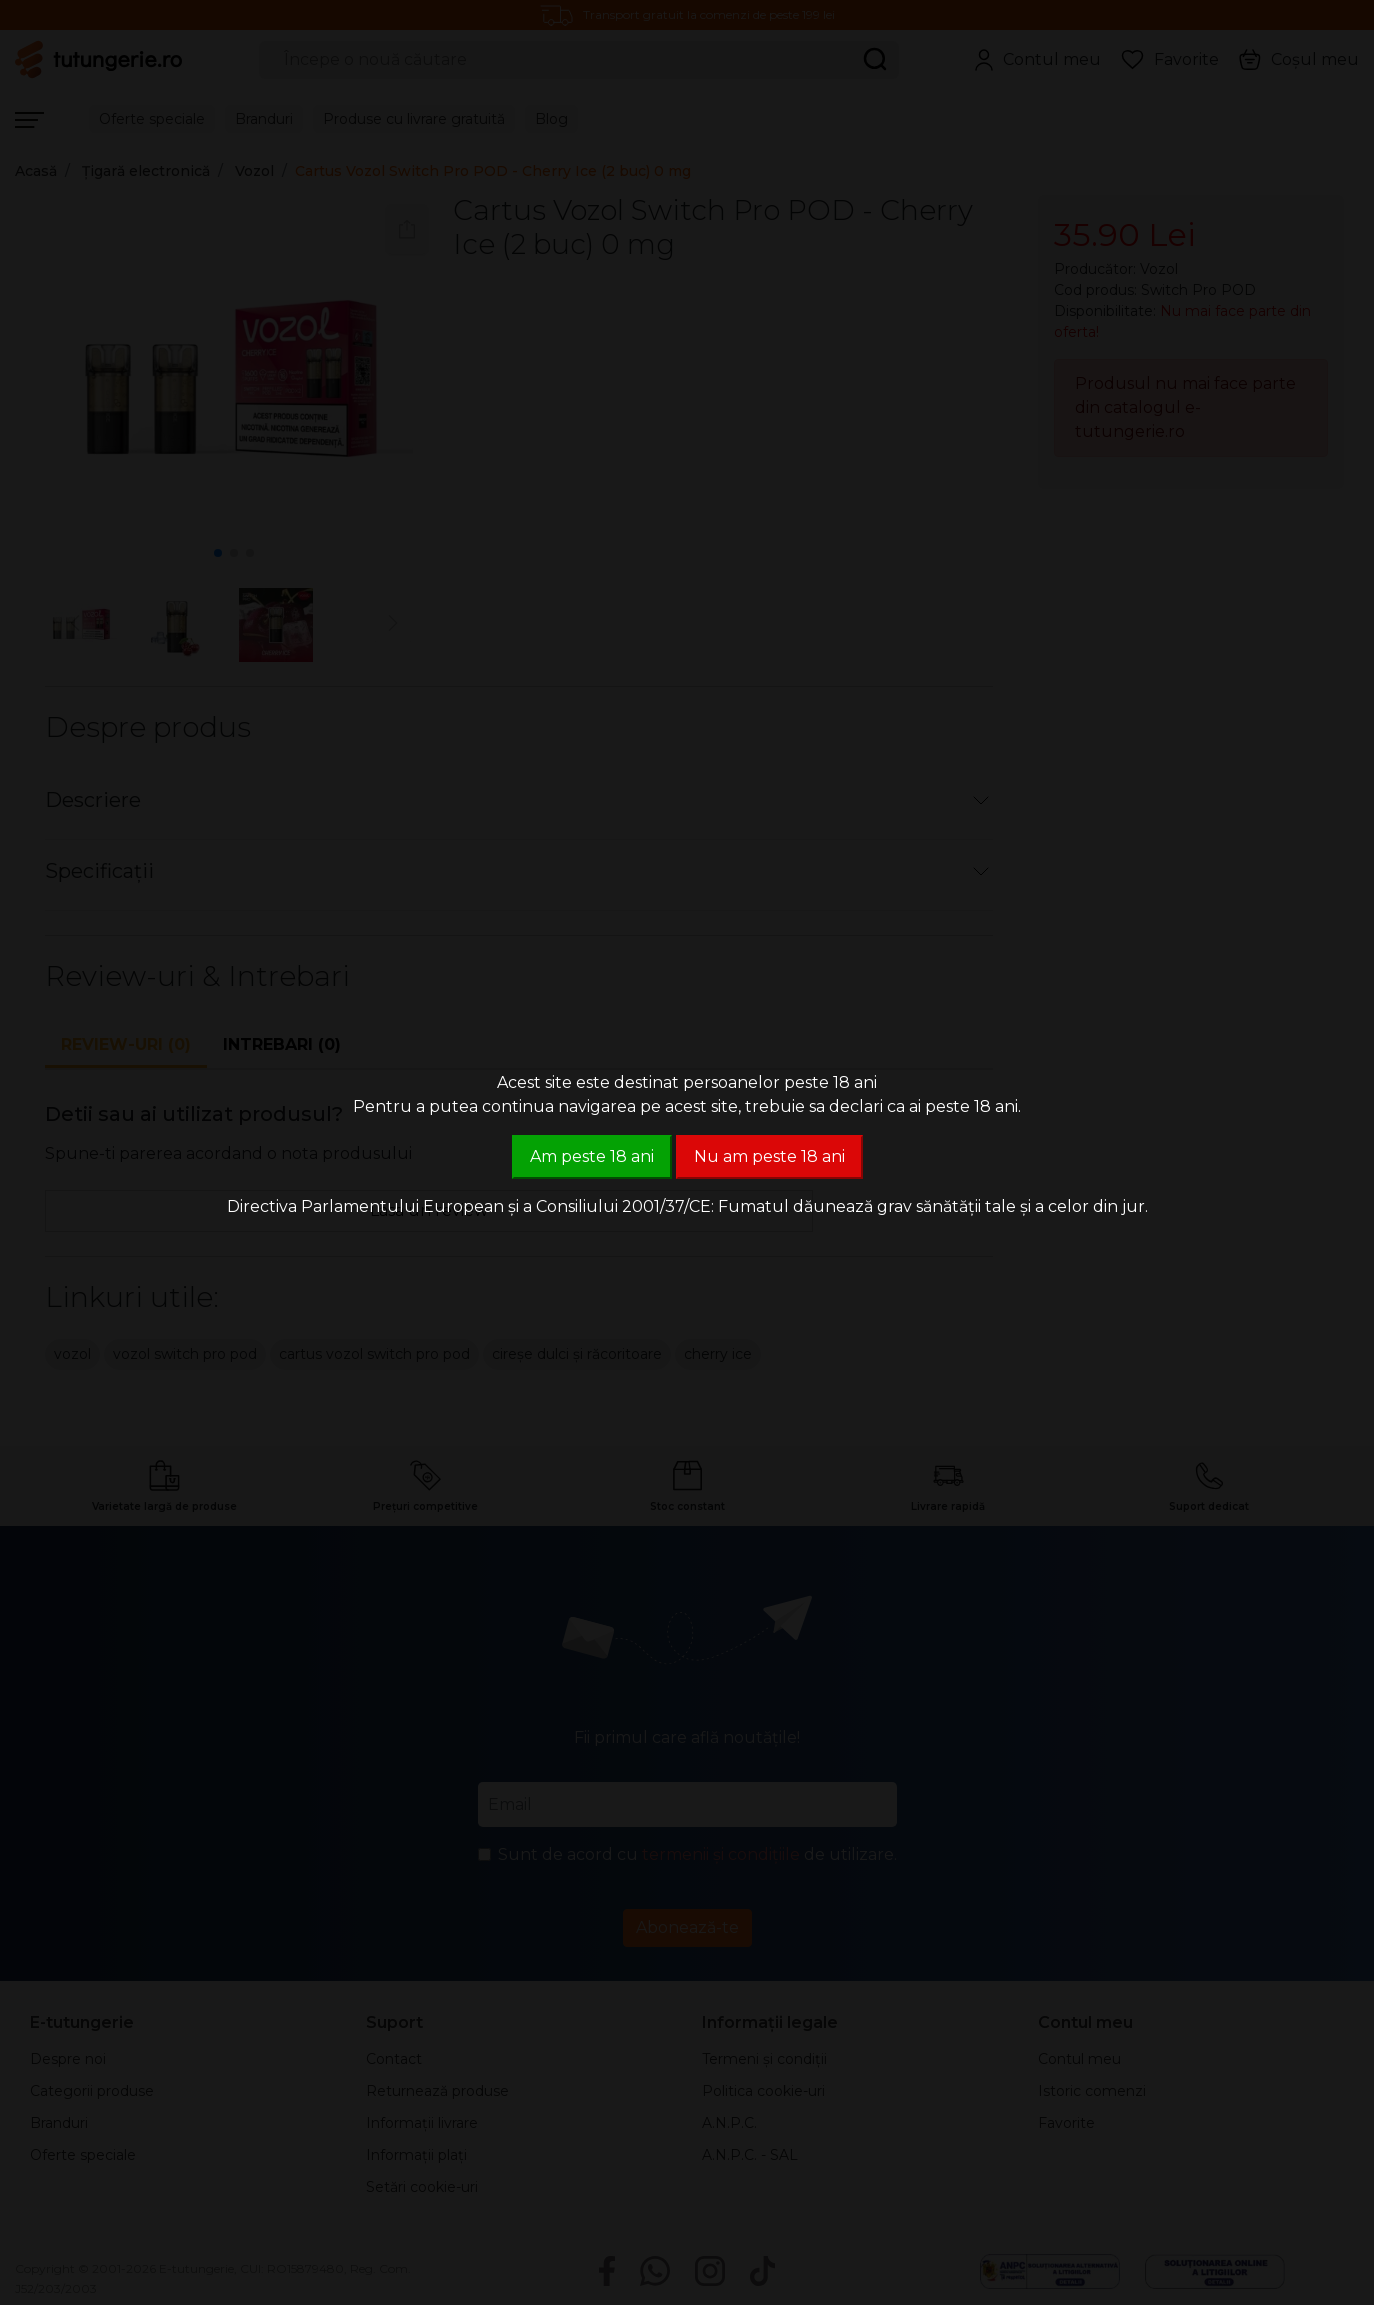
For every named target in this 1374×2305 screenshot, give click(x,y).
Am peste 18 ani (592, 1156)
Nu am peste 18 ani (769, 1156)
